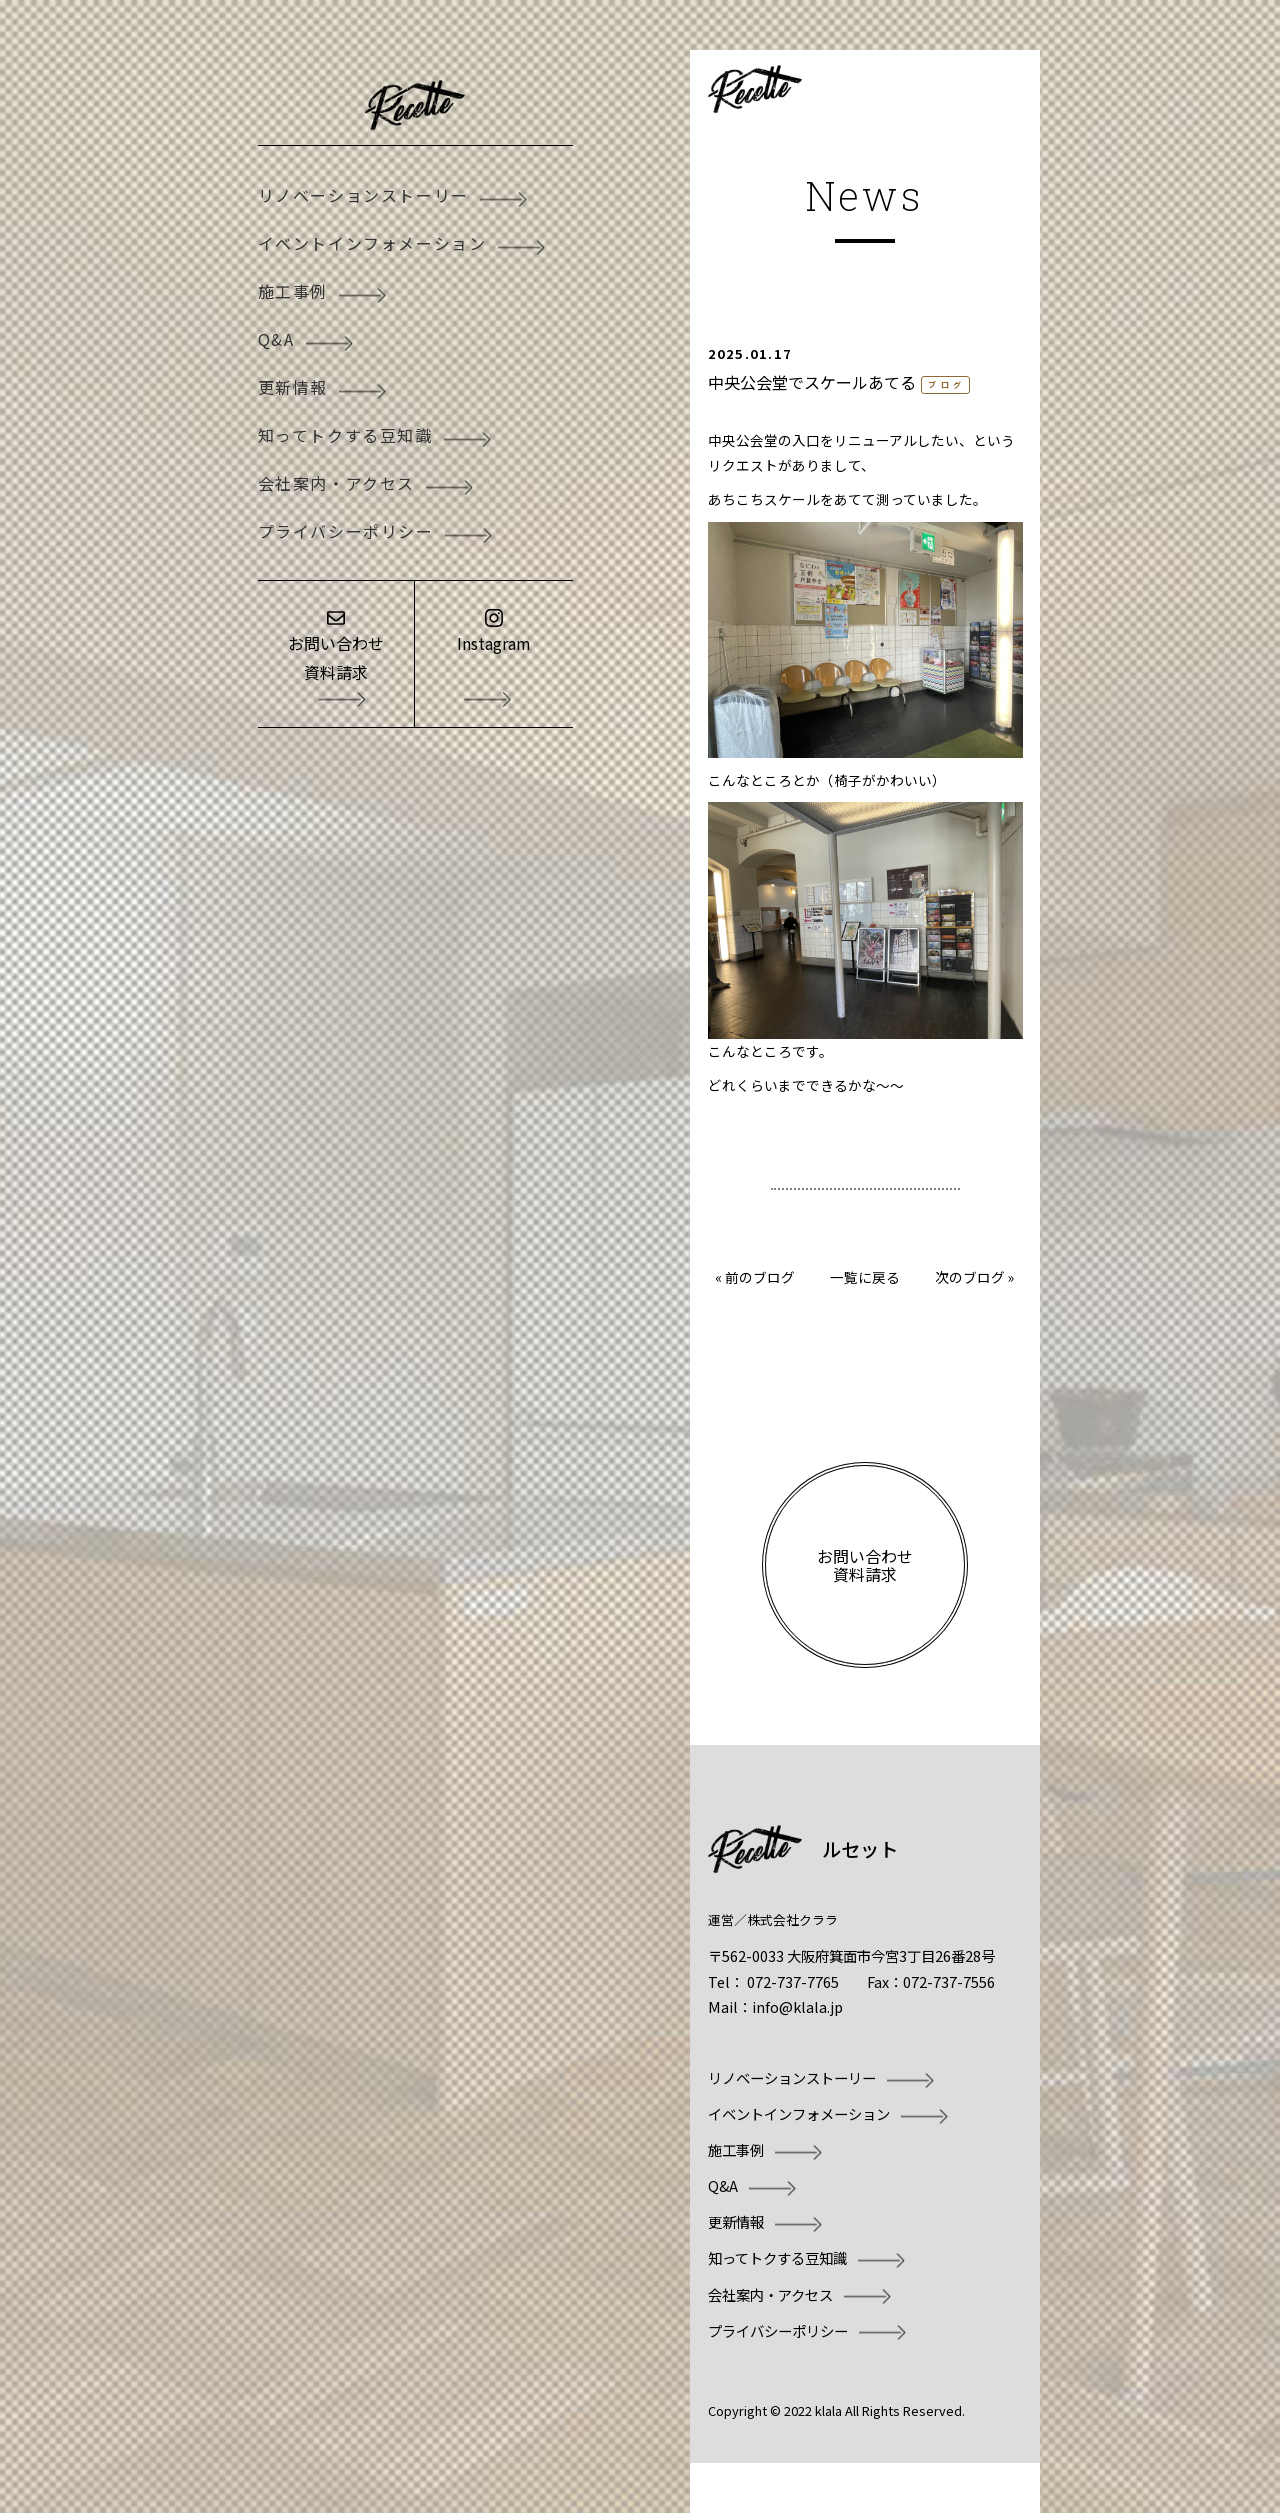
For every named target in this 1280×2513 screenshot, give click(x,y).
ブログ (947, 384)
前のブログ (760, 1277)
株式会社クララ (792, 1919)
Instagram (494, 643)
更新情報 (293, 387)
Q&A (276, 339)
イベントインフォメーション (372, 243)
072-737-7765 (793, 1981)
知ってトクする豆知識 (345, 435)
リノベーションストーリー (363, 195)
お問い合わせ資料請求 (336, 657)
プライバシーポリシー (346, 531)
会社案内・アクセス (336, 483)
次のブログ (970, 1277)
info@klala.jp (797, 2006)
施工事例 (293, 291)
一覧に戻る (865, 1277)
